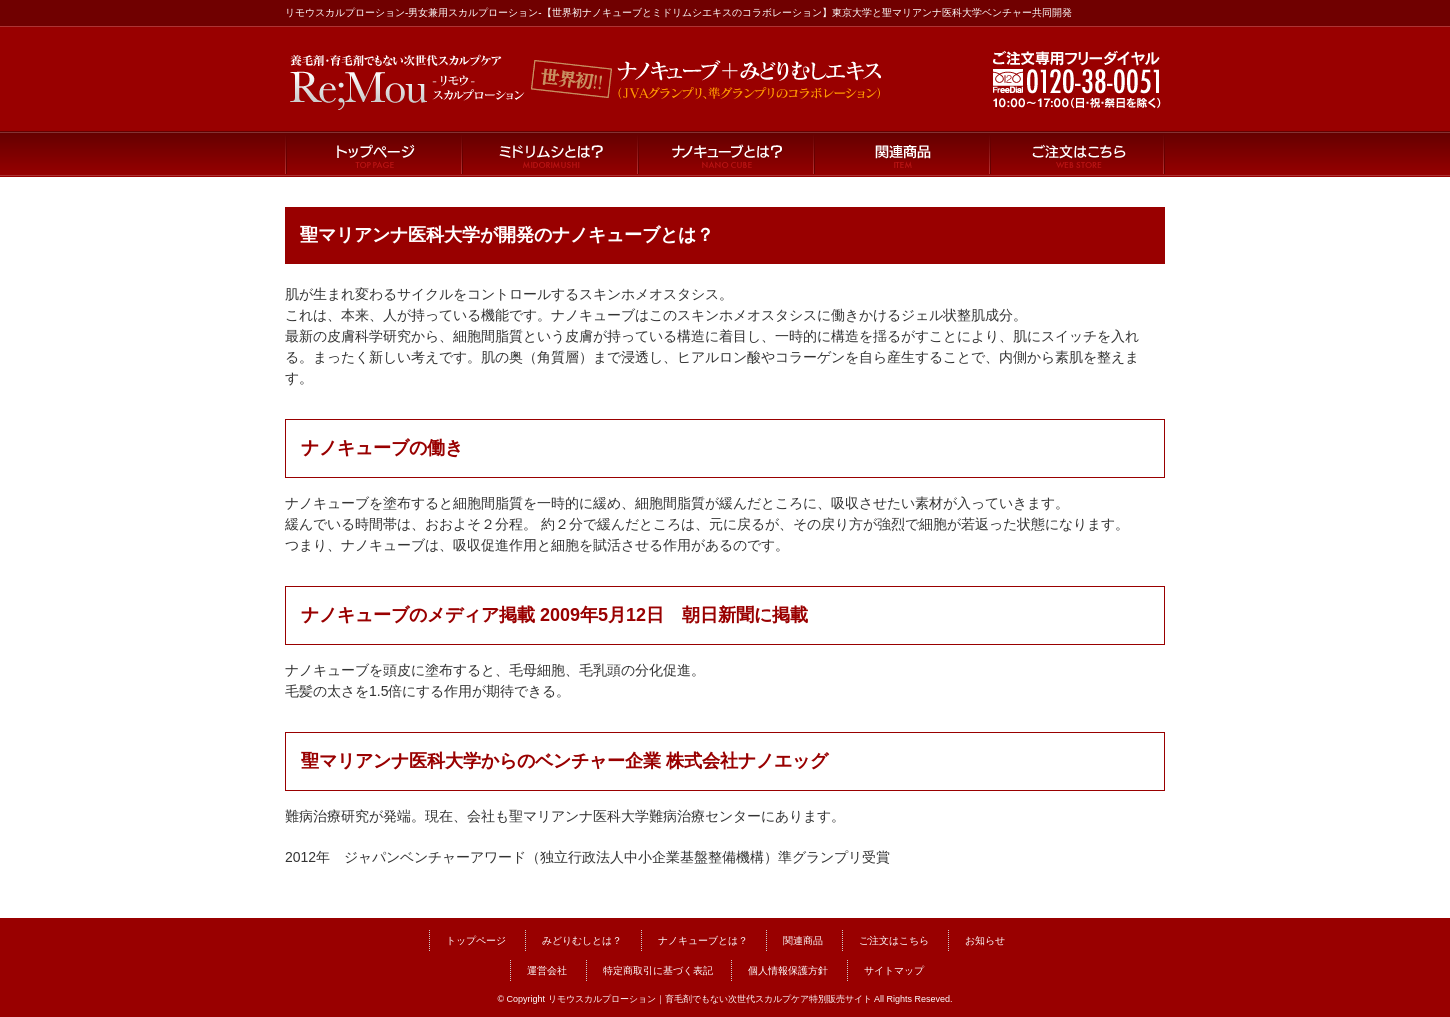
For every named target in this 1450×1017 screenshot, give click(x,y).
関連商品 (901, 154)
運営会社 (547, 970)
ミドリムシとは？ (549, 154)
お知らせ (985, 940)
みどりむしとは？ (582, 940)
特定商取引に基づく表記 (658, 970)
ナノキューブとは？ (725, 154)
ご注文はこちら (1077, 154)
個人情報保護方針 (788, 970)
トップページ (373, 154)
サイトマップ (894, 970)
